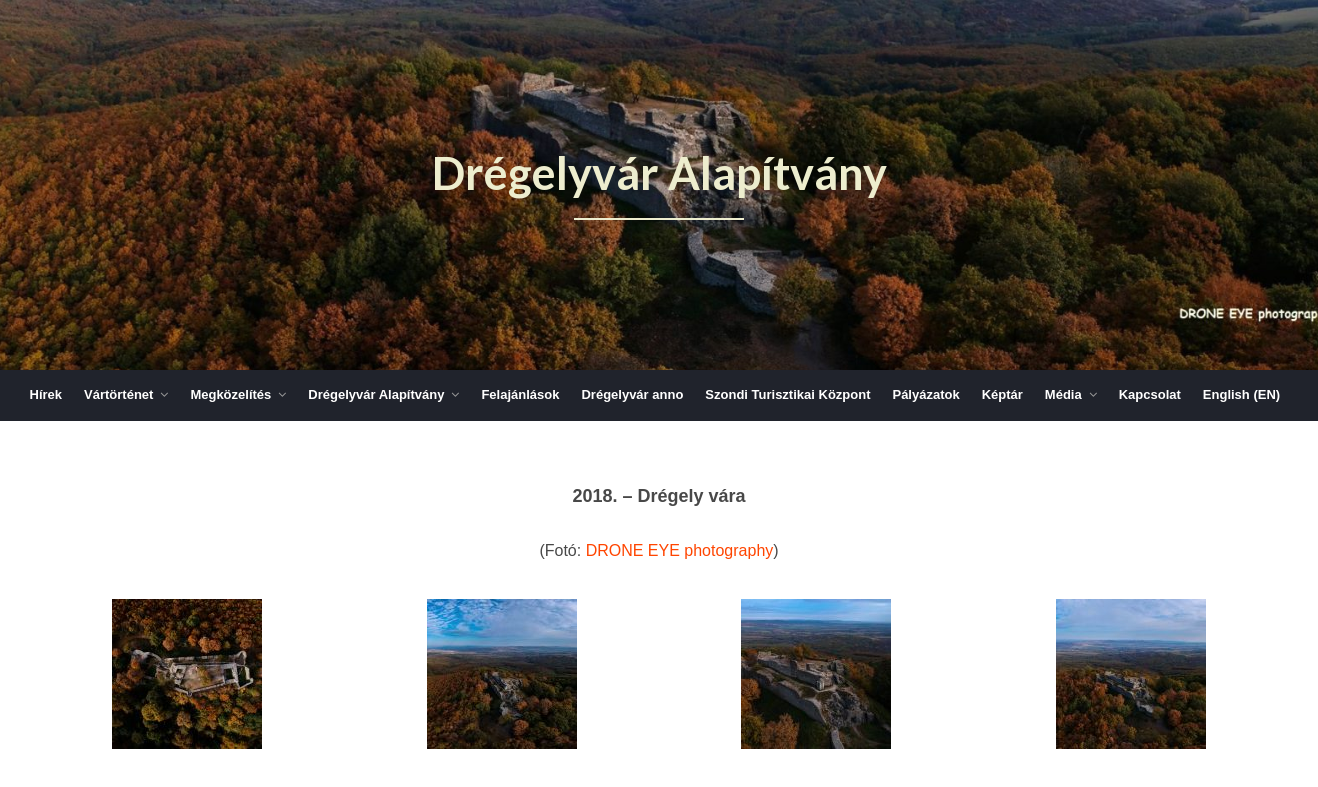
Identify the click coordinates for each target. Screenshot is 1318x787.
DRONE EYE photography (680, 550)
